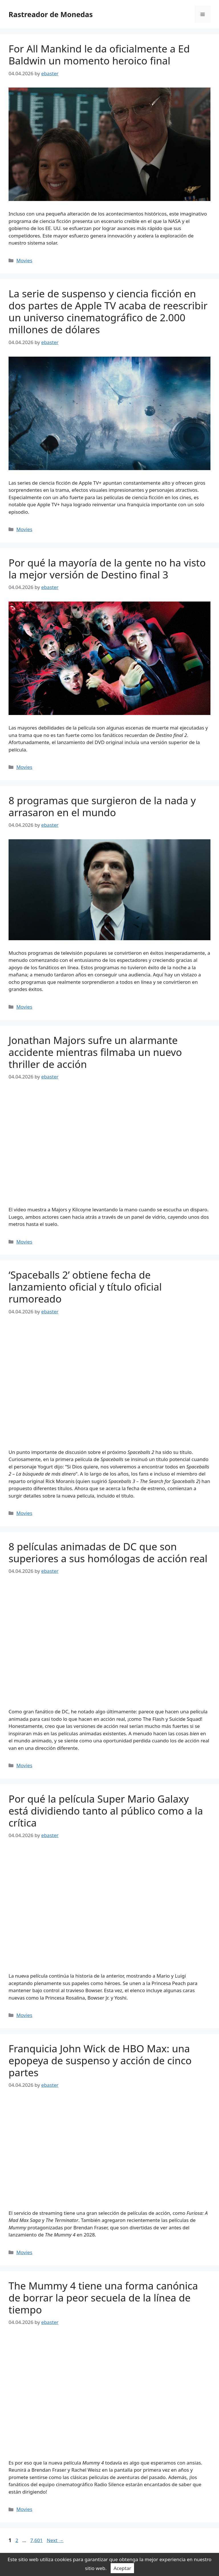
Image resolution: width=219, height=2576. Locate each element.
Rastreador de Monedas (51, 14)
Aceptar (122, 2568)
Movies (24, 260)
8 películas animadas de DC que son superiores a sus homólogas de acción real (108, 1552)
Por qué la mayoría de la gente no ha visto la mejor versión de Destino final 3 (107, 568)
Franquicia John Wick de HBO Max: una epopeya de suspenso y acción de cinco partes (100, 2060)
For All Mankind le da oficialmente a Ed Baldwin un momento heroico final (99, 54)
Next (55, 2540)
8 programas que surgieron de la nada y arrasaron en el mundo (102, 806)
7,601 (36, 2540)
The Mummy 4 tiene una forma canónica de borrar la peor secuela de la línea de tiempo (103, 2297)
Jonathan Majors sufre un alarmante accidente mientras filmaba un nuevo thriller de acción (95, 1052)
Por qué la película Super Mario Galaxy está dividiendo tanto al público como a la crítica (106, 1810)
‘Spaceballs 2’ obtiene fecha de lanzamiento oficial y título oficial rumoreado (85, 1286)
